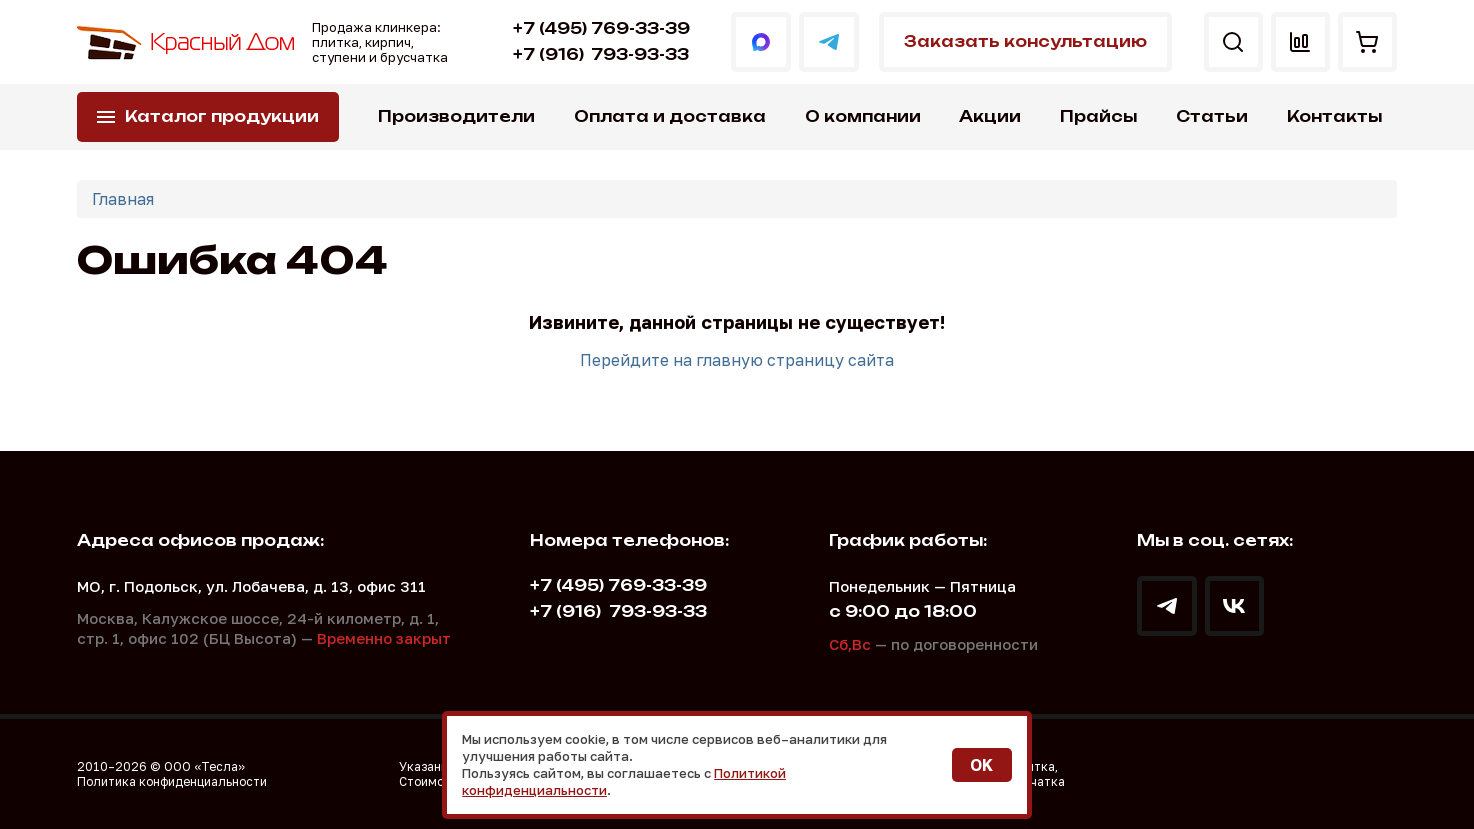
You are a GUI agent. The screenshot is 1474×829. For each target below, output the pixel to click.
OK (981, 765)
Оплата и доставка (670, 116)
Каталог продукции (222, 116)
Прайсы (1098, 116)
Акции (990, 116)
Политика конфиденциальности (172, 781)
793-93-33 (600, 54)
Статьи (1212, 116)
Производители (456, 116)
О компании (863, 116)
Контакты (1334, 116)
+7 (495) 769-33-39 (600, 28)
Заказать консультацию (1024, 41)
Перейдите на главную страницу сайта (737, 360)
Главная (123, 199)
